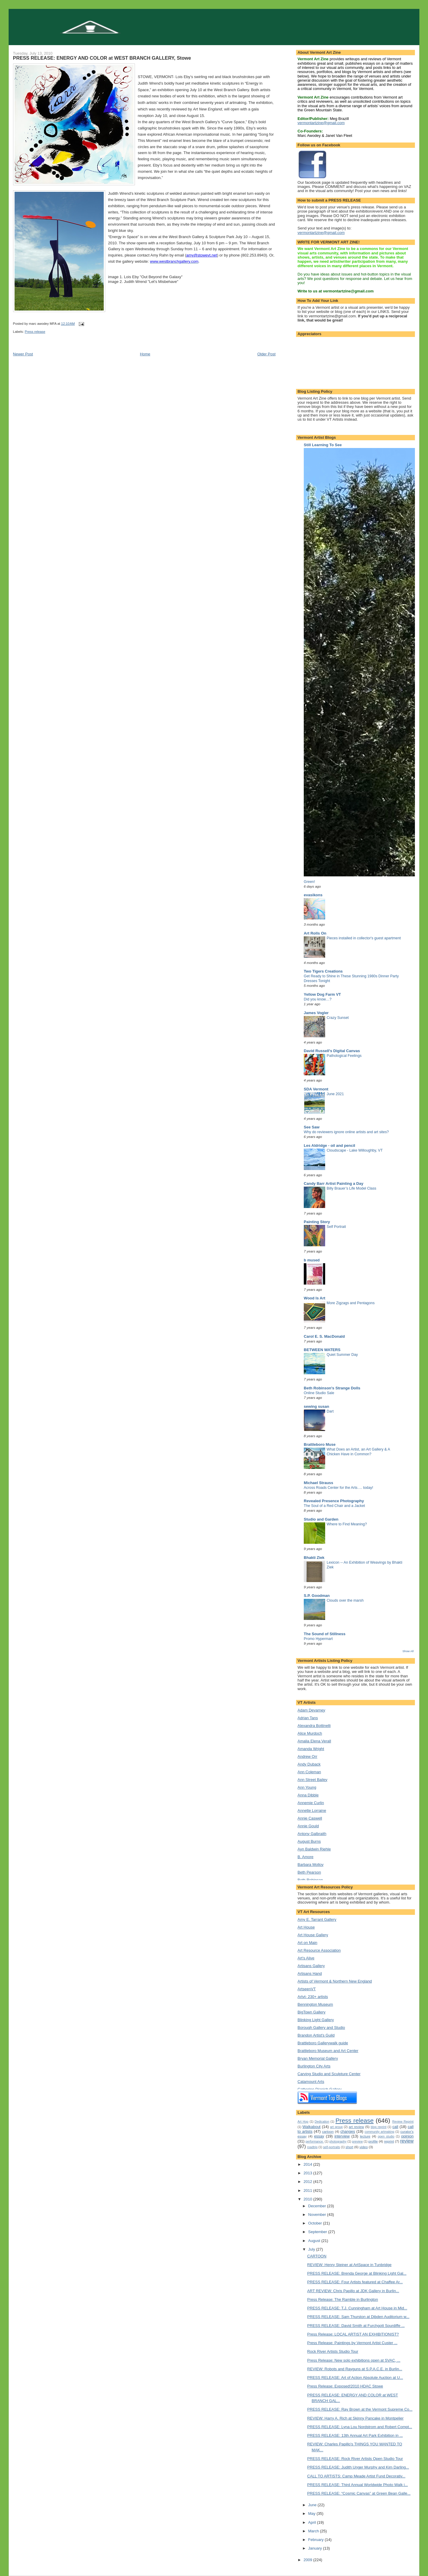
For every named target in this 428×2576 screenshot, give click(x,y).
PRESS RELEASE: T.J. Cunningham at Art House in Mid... (357, 2308)
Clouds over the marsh (345, 1600)
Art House (306, 1927)
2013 (308, 2173)
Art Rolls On (315, 933)
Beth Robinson (310, 1880)
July (312, 2249)
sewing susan (316, 1406)
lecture (365, 2136)
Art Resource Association (319, 1950)
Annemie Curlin (311, 1803)
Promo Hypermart (318, 1639)
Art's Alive (306, 1958)
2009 (308, 2560)
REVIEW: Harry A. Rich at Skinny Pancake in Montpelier (355, 2418)
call (395, 2126)
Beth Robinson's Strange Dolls (332, 1388)
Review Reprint (403, 2121)
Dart (330, 1411)
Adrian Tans (308, 1718)
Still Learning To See (323, 445)
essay (319, 2136)
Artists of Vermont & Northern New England (335, 1981)
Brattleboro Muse (320, 1444)
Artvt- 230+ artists (313, 1996)
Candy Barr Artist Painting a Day (333, 1183)
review (406, 2140)
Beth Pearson (309, 1872)
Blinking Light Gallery (316, 2020)
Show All (407, 1651)
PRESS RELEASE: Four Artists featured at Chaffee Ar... (355, 2282)
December (317, 2206)
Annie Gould (308, 1826)
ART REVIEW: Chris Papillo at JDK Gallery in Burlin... (353, 2291)
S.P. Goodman (317, 1595)
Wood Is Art (314, 1298)
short (349, 2147)
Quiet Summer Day (342, 1355)
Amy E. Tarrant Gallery (317, 1919)
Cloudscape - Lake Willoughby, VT (355, 1150)
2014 (308, 2164)
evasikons (313, 895)
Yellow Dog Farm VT (322, 994)
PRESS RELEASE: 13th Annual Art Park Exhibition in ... (355, 2435)
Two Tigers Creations (323, 971)
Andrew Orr (307, 1756)
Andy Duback (309, 1764)
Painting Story (317, 1222)
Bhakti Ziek (314, 1557)
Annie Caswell (310, 1818)
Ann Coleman (309, 1772)
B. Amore (305, 1857)
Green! (309, 882)
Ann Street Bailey (312, 1779)
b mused (312, 1260)
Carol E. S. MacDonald (324, 1336)
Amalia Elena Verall (314, 1741)
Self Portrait (336, 1227)
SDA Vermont (316, 1089)
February (316, 2539)
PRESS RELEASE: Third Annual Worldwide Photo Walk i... (357, 2484)
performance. (315, 2141)
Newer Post (23, 354)
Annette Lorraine (312, 1810)
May (312, 2513)
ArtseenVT (307, 1989)
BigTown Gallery (311, 2012)
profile (373, 2141)
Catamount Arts (311, 2081)
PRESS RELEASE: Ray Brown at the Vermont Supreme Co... (360, 2409)
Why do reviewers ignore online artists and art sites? (346, 1132)
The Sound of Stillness (324, 1634)
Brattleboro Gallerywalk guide (323, 2043)
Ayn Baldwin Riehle (314, 1849)
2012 (308, 2181)
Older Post (266, 354)
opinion (407, 2136)
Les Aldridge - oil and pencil (329, 1145)
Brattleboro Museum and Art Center (328, 2050)
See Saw (312, 1127)
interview (342, 2136)
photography (338, 2141)
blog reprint (378, 2127)
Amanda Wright (311, 1749)
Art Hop (303, 2121)
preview (357, 2141)
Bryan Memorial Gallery (318, 2058)
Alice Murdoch (310, 1733)
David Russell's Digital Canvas (332, 1051)
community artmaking (379, 2131)
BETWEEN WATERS (322, 1350)
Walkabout (312, 2126)
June (313, 2505)
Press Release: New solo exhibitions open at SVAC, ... (353, 2360)
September (318, 2232)
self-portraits (331, 2147)
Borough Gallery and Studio (321, 2027)
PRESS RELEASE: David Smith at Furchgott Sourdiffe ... (356, 2325)
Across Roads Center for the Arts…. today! (338, 1488)
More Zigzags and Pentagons (350, 1303)
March (314, 2531)
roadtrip (312, 2147)
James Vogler (316, 1013)
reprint (389, 2141)
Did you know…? (317, 999)
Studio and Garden (321, 1519)
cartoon (328, 2131)
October (315, 2223)
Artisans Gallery (311, 1966)
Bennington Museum (315, 2004)
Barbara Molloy (310, 1864)
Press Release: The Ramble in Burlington (342, 2299)
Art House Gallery (313, 1935)
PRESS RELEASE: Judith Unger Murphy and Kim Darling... (358, 2467)
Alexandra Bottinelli (314, 1725)
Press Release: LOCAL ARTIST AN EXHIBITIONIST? (353, 2334)
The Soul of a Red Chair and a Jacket (334, 1506)
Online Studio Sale (319, 1393)
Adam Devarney (311, 1710)
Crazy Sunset (338, 1018)
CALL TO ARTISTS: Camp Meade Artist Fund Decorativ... (356, 2476)
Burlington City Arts (314, 2066)
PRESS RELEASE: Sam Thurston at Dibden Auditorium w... (358, 2316)
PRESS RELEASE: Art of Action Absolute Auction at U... (355, 2377)
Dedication (322, 2121)
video (363, 2147)
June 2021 (335, 1094)
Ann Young (307, 1787)
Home (145, 354)
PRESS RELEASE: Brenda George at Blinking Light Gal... (357, 2273)
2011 (308, 2190)
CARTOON (317, 2256)
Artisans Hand (310, 1973)
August (314, 2240)
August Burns (309, 1841)
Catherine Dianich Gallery (320, 2089)
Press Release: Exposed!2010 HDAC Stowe (345, 2386)
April (312, 2522)
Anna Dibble (308, 1795)
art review (356, 2127)
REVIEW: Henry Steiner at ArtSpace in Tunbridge (349, 2264)
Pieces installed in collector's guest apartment (364, 938)
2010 (308, 2199)
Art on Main (307, 1942)
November (317, 2214)
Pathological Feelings (344, 1056)
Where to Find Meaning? (347, 1524)
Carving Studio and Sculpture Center (329, 2074)
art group (336, 2127)
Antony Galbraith (312, 1833)
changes (347, 2131)
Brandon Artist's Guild (316, 2035)
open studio (386, 2136)
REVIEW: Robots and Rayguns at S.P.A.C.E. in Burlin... (354, 2369)
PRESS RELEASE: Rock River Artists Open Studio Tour (355, 2458)
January (315, 2548)
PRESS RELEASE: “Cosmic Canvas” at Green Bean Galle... (359, 2493)
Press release (35, 331)
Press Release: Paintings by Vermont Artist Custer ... (352, 2343)
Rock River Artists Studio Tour (332, 2351)
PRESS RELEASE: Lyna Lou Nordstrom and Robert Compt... (359, 2427)
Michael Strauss (318, 1483)
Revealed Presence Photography (334, 1501)
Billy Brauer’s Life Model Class (351, 1188)
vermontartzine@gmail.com (321, 123)
